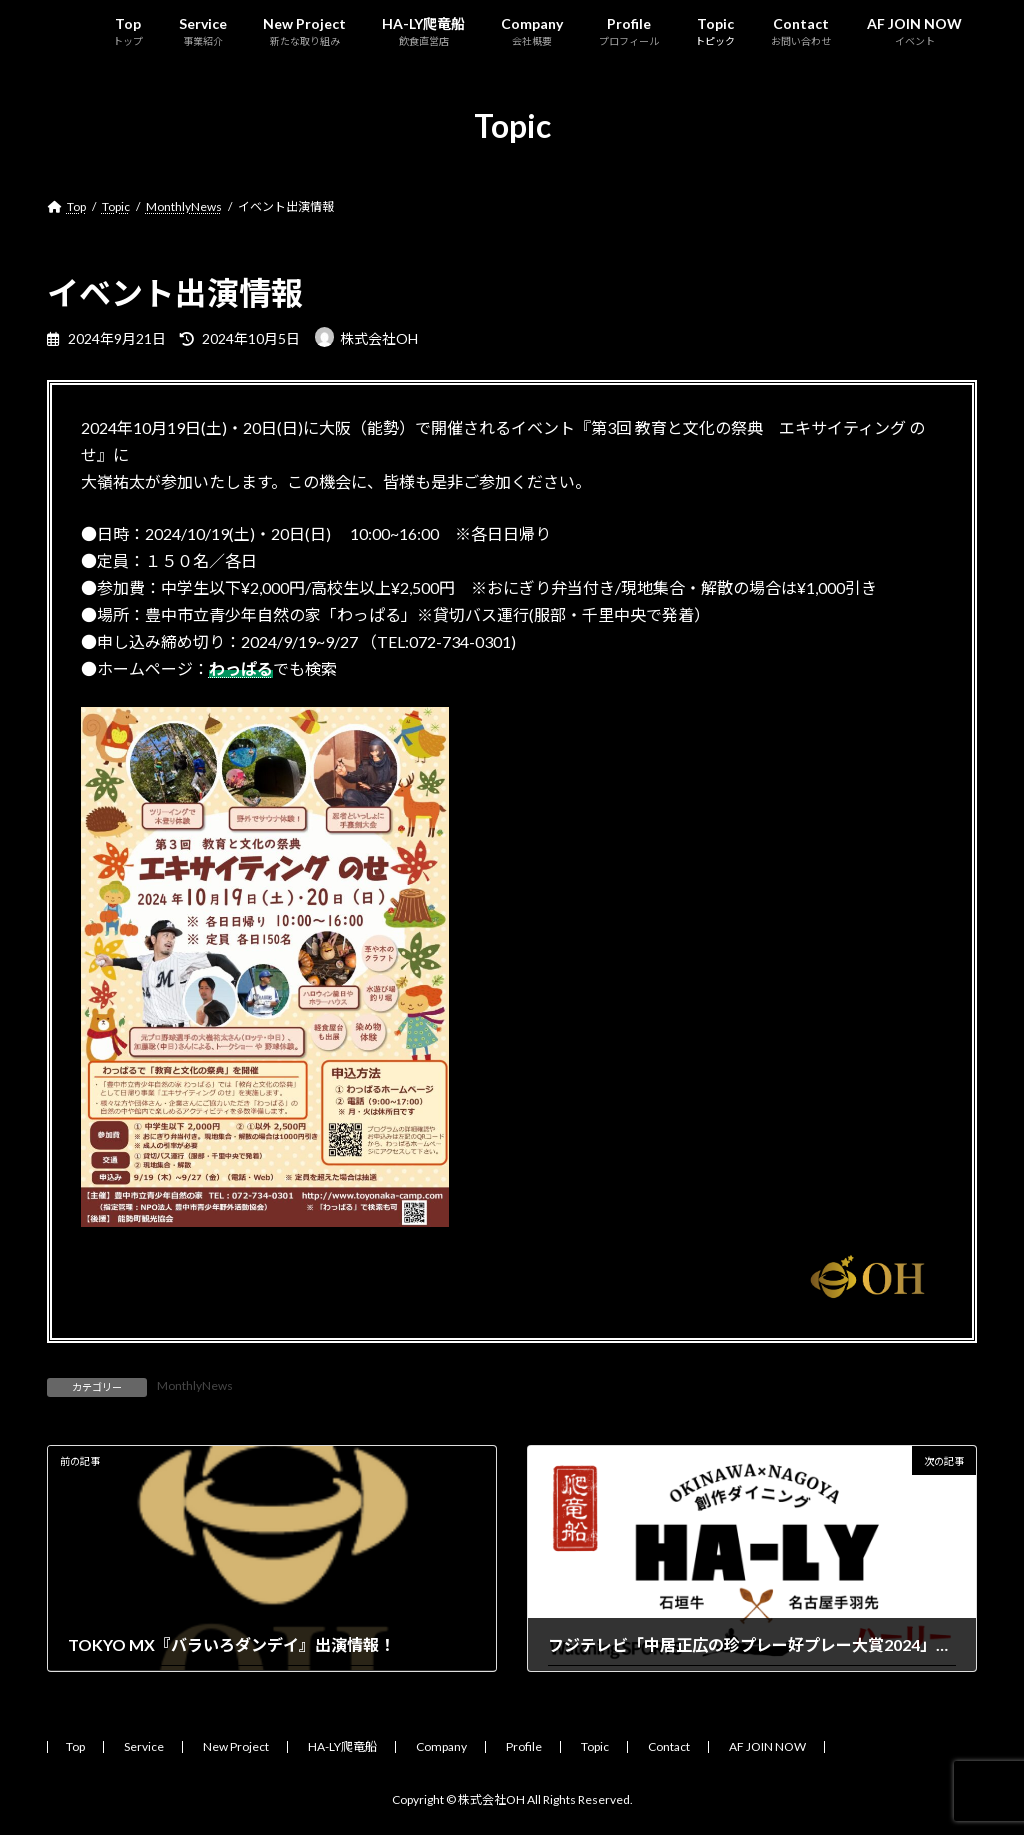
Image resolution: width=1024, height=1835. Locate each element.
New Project (236, 1746)
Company (441, 1746)
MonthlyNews (195, 1385)
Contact (669, 1746)
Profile (524, 1746)
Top (75, 1746)
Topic (595, 1746)
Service (144, 1746)
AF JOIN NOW (767, 1746)
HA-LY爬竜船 (342, 1746)
